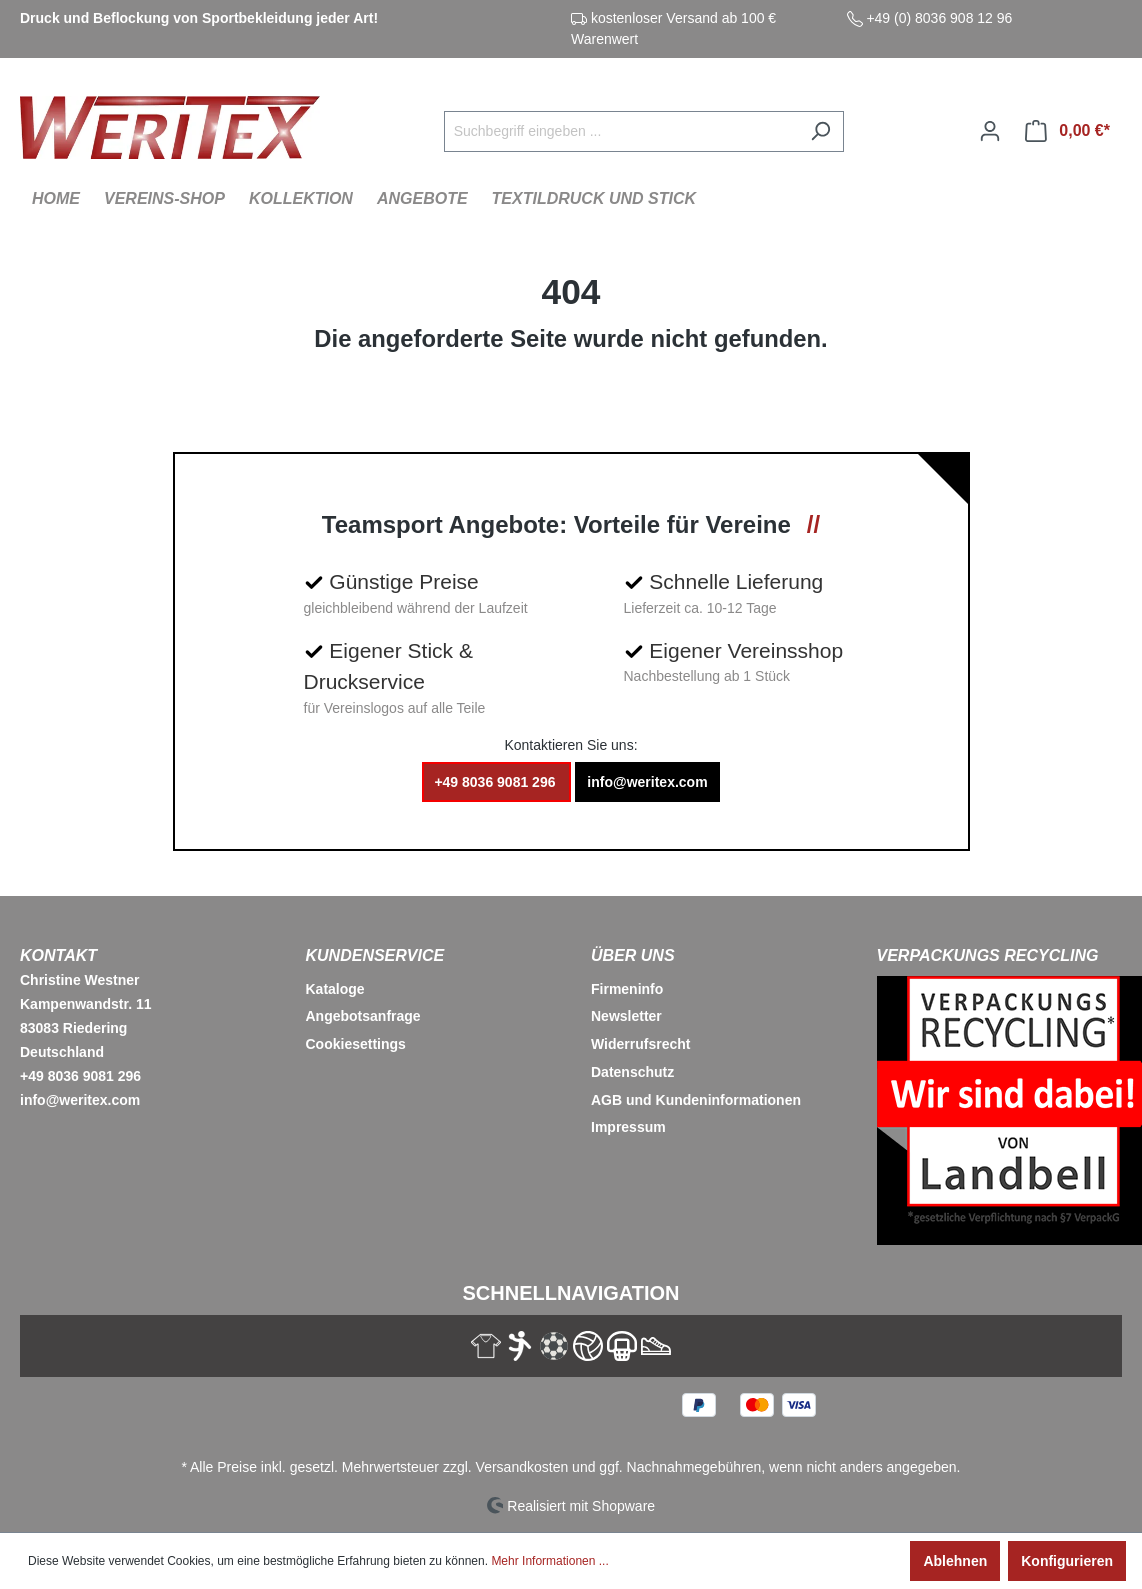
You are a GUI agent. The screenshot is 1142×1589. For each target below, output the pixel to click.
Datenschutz (632, 1072)
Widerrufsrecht (640, 1044)
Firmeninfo (627, 989)
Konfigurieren (1067, 1561)
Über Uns (633, 955)
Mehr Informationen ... (549, 1561)
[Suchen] (820, 131)
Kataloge (335, 989)
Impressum (628, 1127)
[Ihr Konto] (990, 131)
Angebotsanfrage (363, 1016)
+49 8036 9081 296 (496, 782)
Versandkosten (522, 1467)
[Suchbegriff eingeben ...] (621, 131)
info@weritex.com (647, 782)
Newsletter (626, 1016)
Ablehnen (955, 1561)
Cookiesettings (356, 1044)
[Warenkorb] (1067, 131)
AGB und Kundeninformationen (696, 1100)
